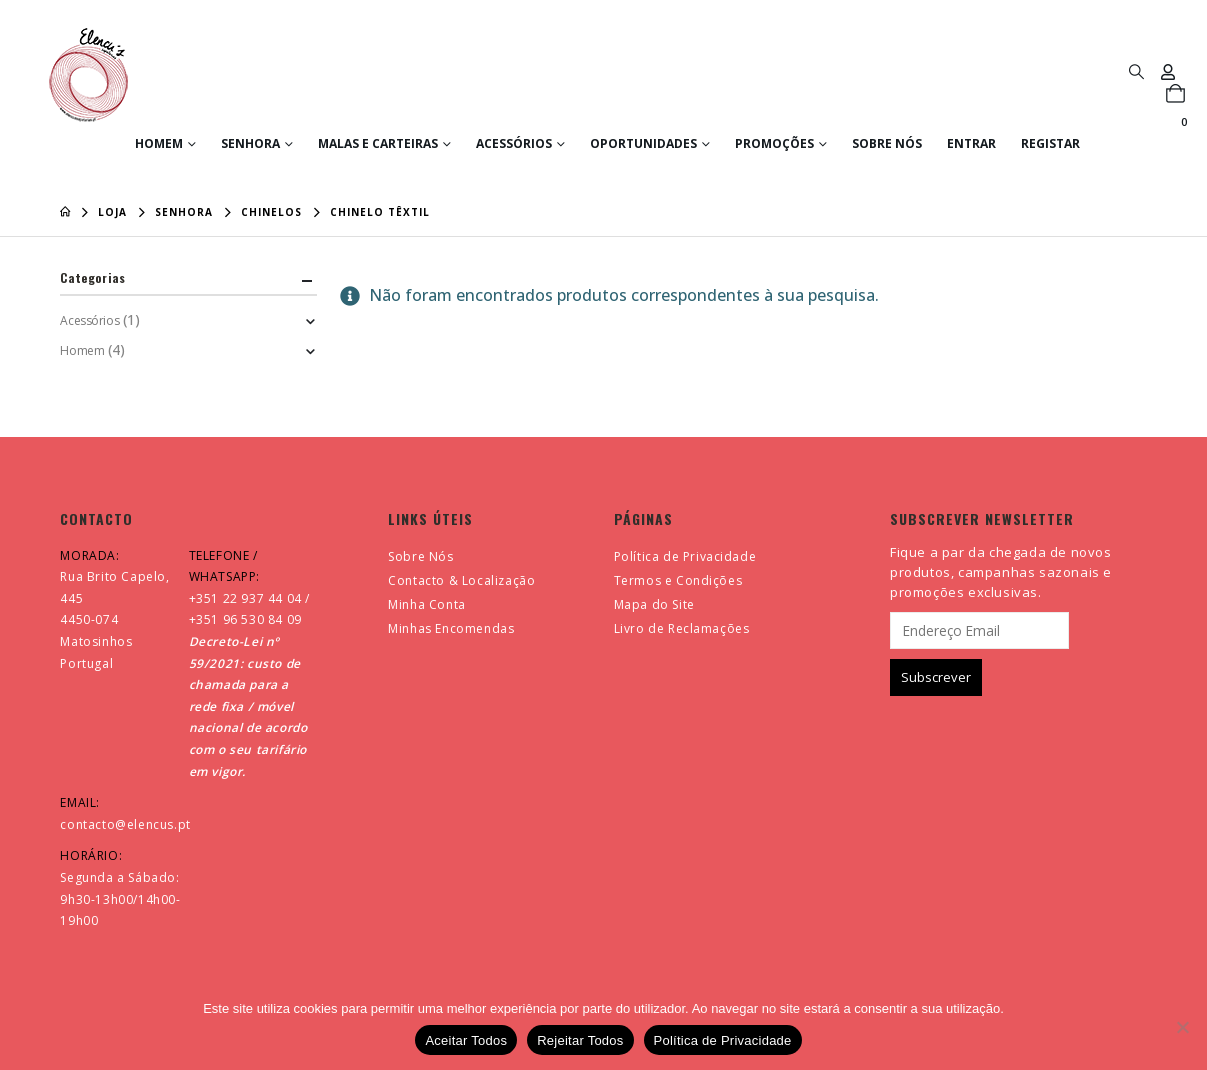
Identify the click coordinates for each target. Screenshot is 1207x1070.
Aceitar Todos (466, 1040)
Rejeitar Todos (580, 1040)
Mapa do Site (654, 604)
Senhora (250, 143)
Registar (1050, 143)
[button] (1136, 71)
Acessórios (514, 143)
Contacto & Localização (461, 580)
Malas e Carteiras (378, 143)
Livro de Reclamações (682, 628)
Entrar (971, 143)
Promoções (774, 143)
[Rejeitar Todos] (1182, 1027)
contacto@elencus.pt (125, 824)
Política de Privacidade (685, 556)
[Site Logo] (88, 75)
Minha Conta (427, 604)
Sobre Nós (887, 143)
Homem (159, 143)
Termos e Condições (678, 580)
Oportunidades (643, 143)
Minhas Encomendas (451, 628)
